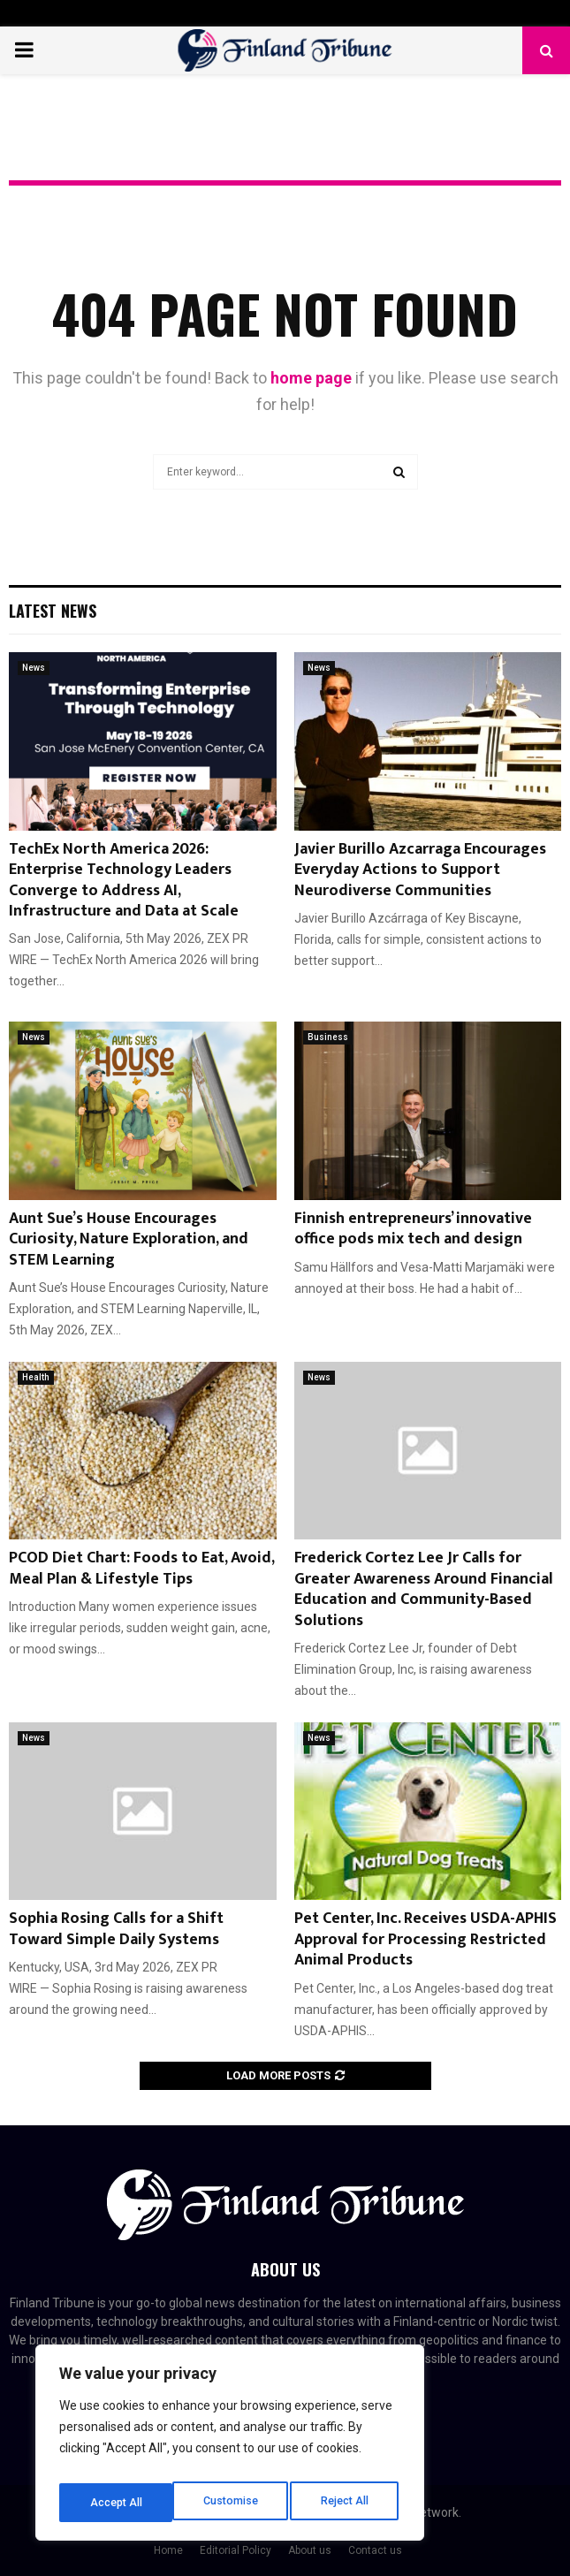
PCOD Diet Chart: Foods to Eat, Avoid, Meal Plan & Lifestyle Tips (141, 1568)
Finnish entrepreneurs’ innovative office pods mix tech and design (413, 1228)
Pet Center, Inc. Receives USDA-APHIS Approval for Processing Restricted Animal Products (425, 1939)
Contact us (375, 2550)
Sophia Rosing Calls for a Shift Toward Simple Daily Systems (116, 1928)
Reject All (233, 2503)
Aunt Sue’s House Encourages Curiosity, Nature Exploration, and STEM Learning (128, 1239)
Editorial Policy (235, 2550)
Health (35, 1377)
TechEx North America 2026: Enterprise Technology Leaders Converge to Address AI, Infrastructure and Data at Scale (124, 880)
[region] (229, 2448)
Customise (116, 2503)
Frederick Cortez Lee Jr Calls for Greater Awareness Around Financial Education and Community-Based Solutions (423, 1589)
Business (328, 1037)
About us (309, 2550)
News (33, 667)
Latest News (52, 610)
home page (311, 378)
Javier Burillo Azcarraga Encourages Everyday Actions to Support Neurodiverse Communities (420, 870)
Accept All (346, 2503)
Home (168, 2550)
